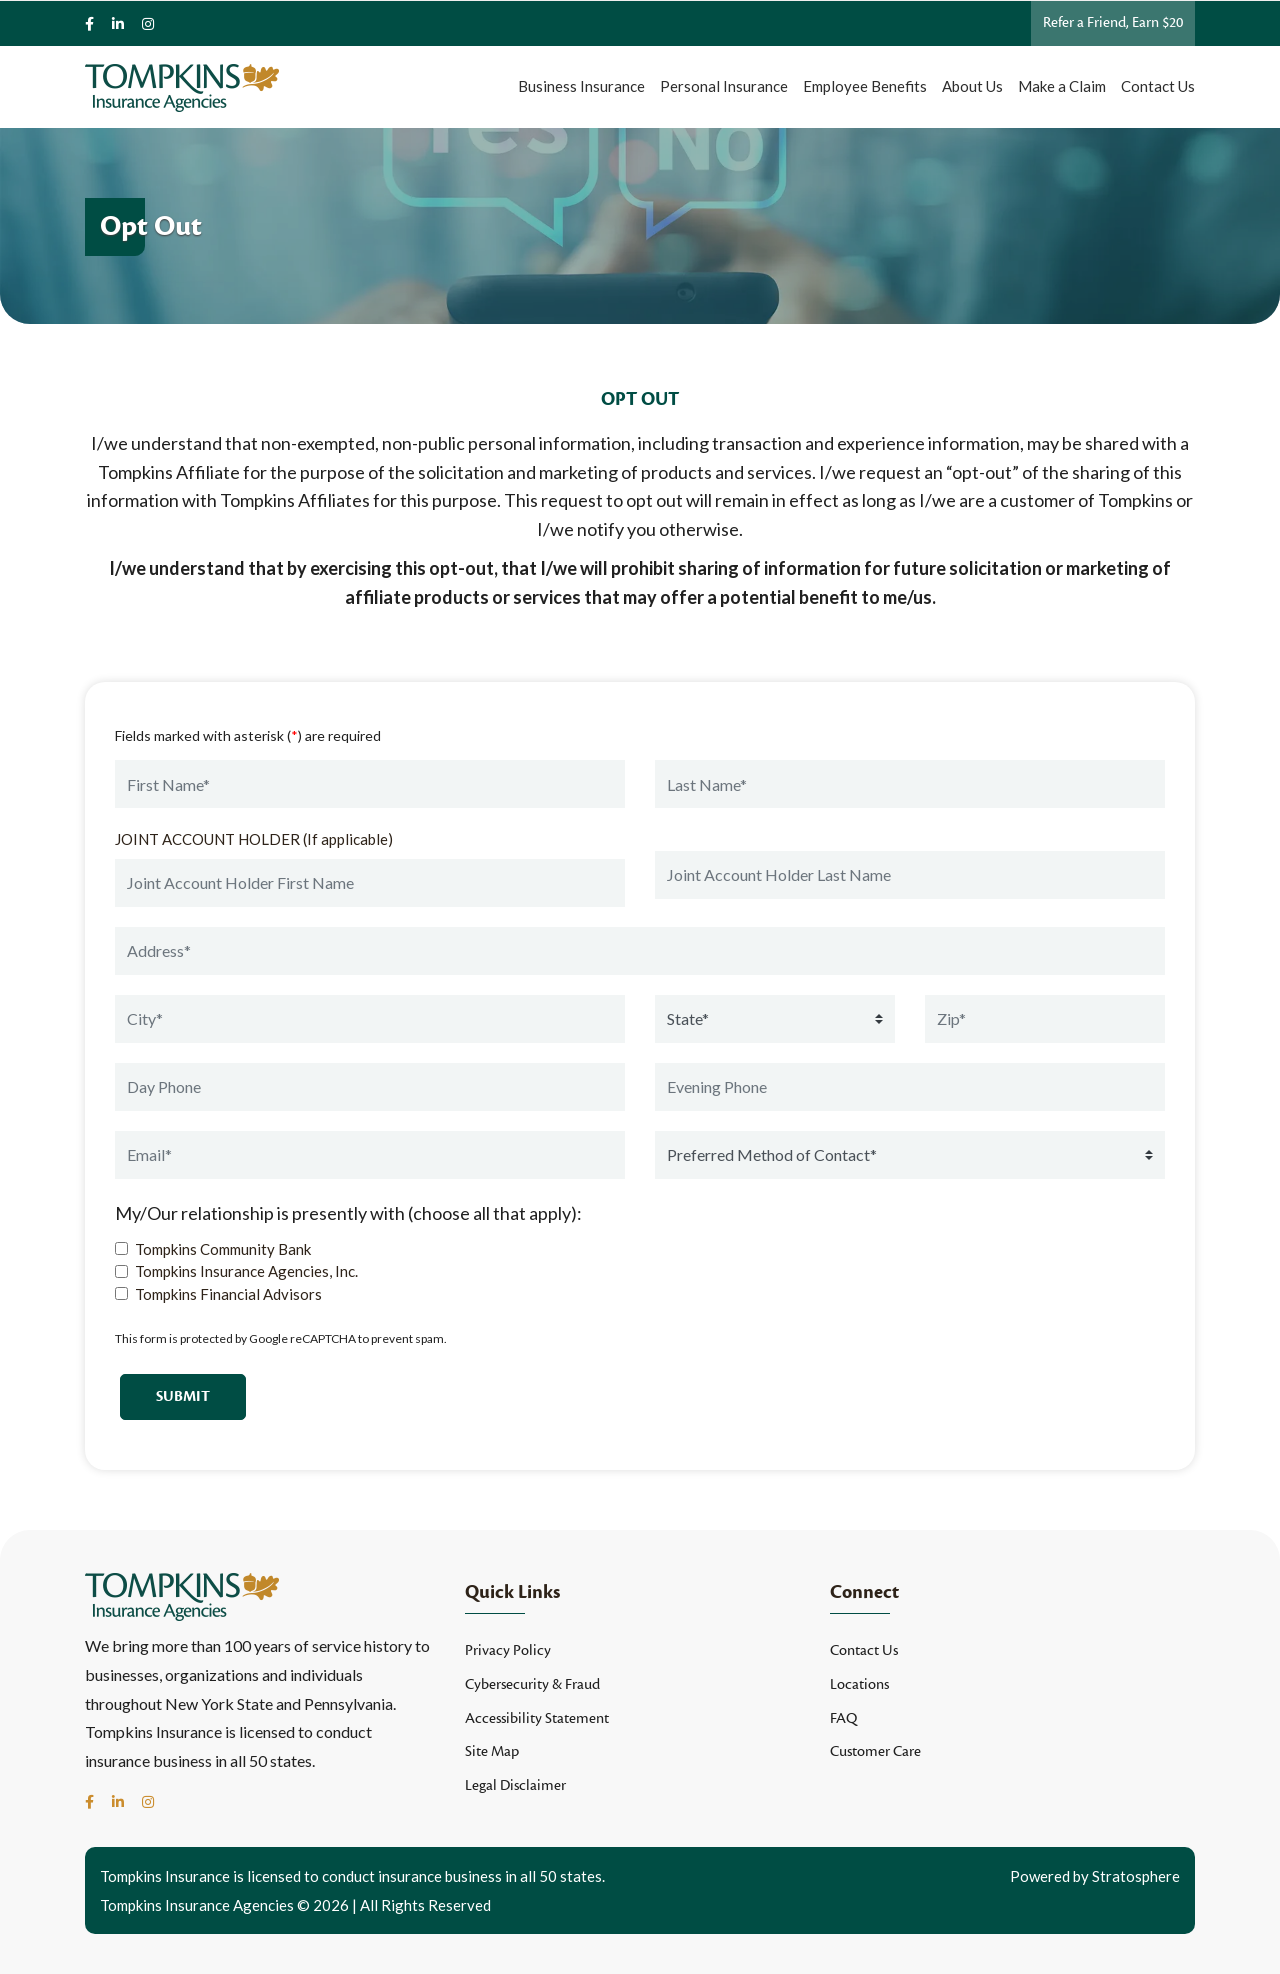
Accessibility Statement (537, 1718)
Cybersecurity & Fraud (532, 1684)
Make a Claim (1062, 86)
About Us (972, 86)
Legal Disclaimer (515, 1785)
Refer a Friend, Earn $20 (1113, 22)
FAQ (843, 1718)
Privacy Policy (508, 1650)
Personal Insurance (724, 86)
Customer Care (875, 1751)
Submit (183, 1396)
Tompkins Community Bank (223, 1249)
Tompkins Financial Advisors (228, 1294)
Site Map (492, 1751)
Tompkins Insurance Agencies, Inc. (246, 1271)
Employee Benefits (865, 86)
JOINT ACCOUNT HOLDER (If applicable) (254, 839)
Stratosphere (1136, 1876)
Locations (859, 1684)
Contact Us (1158, 86)
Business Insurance (581, 86)
